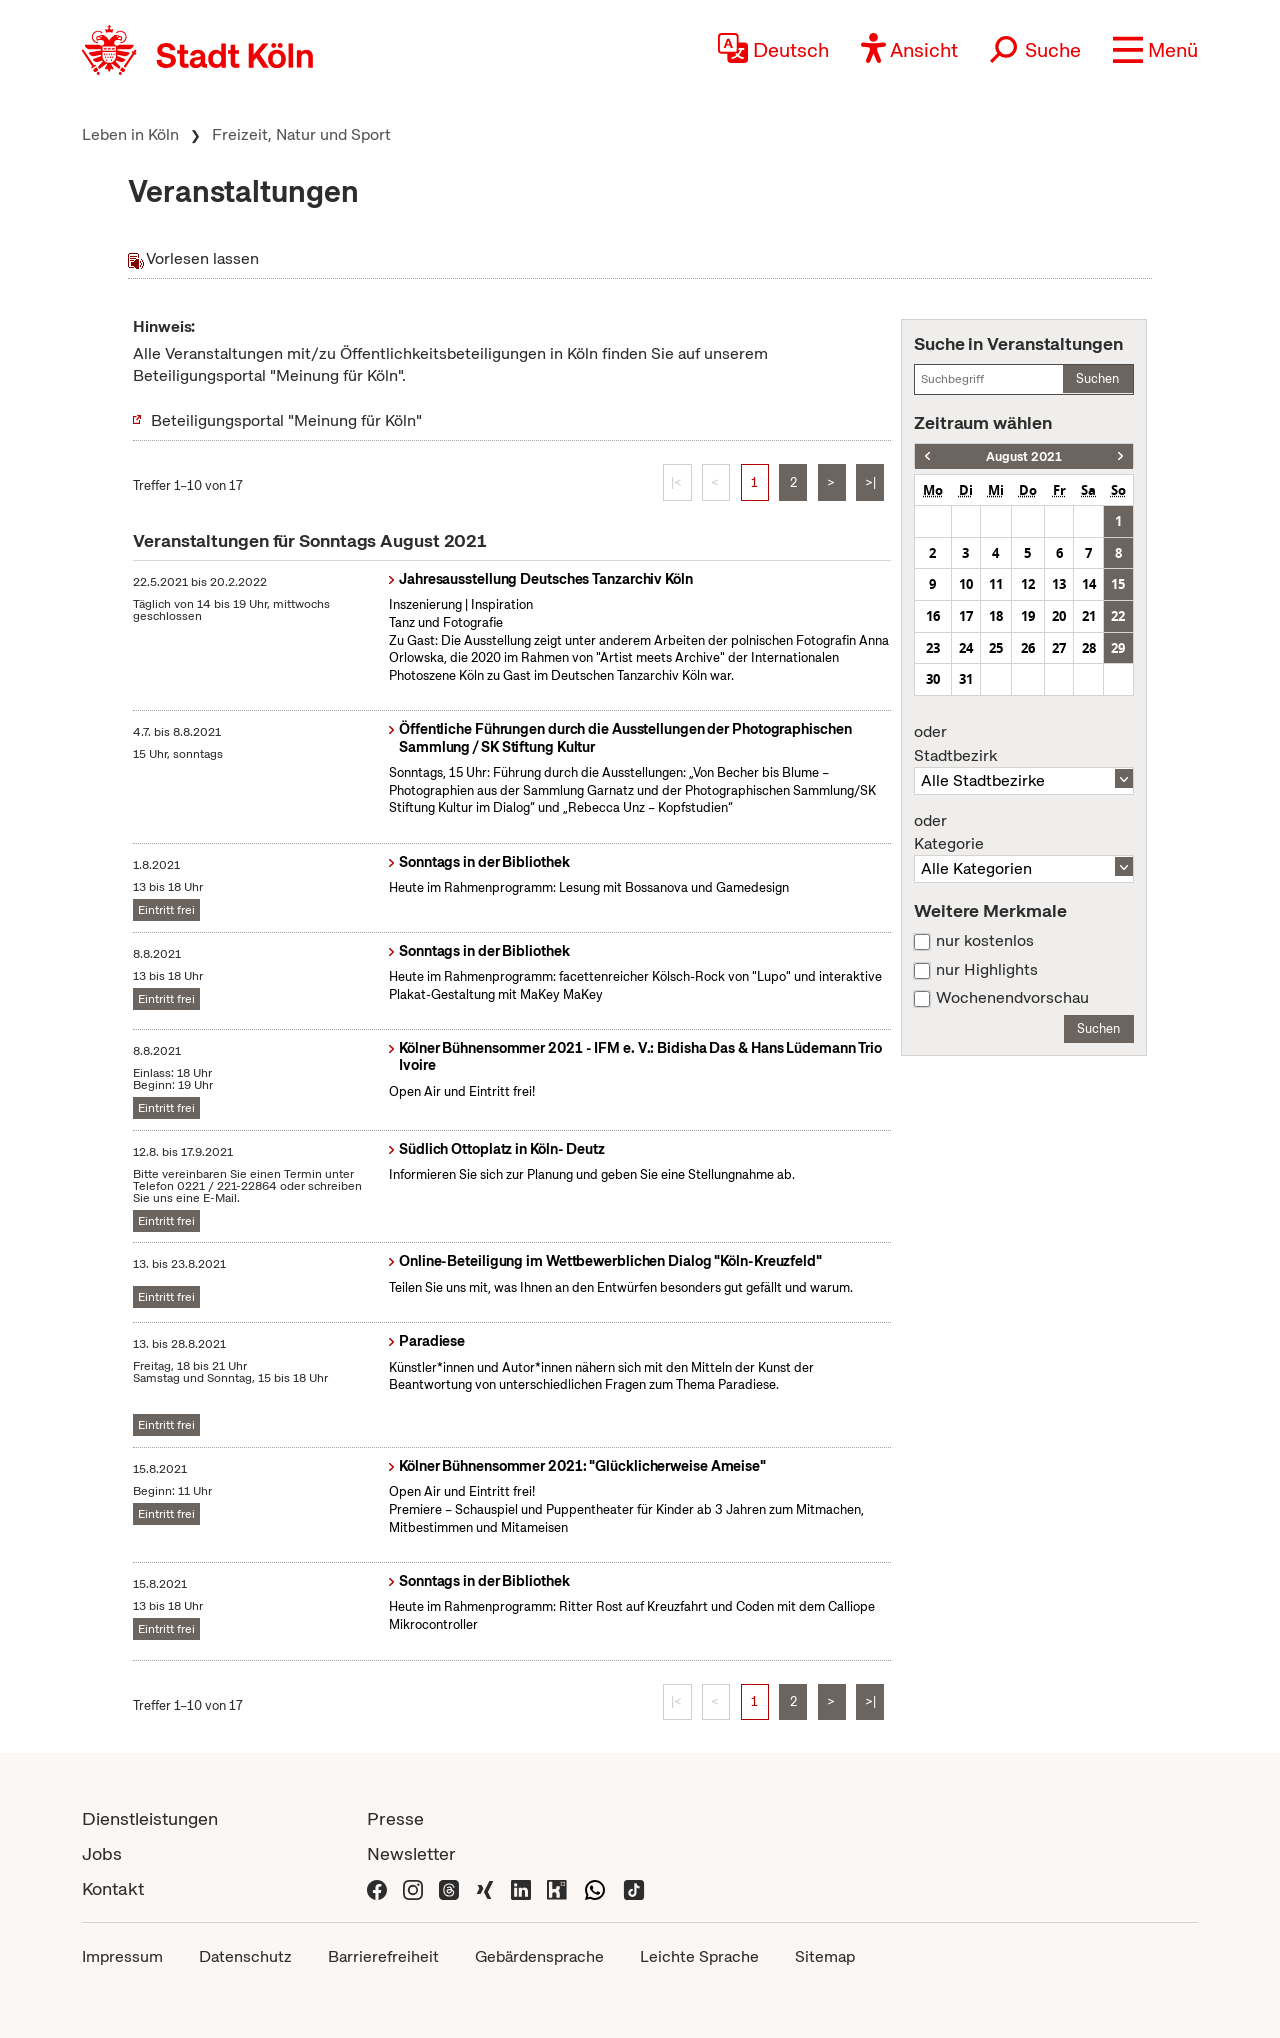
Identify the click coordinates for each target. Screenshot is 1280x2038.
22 (1118, 616)
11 (996, 584)
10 (966, 584)
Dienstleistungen (150, 1818)
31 (966, 679)
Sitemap (825, 1956)
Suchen (1097, 378)
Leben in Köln (130, 134)
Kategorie (1024, 833)
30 (933, 679)
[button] (1155, 50)
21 (1089, 616)
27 (1059, 648)
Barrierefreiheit (383, 1956)
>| (870, 482)
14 (1089, 584)
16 (933, 616)
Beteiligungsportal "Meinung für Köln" (286, 420)
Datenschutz (245, 1956)
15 (1118, 584)
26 (1028, 648)
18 (996, 616)
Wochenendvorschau (1012, 998)
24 (966, 648)
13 (1059, 584)
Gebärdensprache (539, 1956)
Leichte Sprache (699, 1956)
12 (1028, 584)
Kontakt (113, 1888)
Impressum (122, 1956)
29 (1118, 648)
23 (933, 648)
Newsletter (411, 1853)
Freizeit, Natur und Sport (301, 134)
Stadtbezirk (1024, 744)
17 (966, 616)
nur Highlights (987, 970)
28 (1089, 648)
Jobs (102, 1853)
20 (1059, 616)
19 (1028, 616)
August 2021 (1024, 456)
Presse (395, 1818)
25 (996, 648)
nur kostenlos (985, 941)
